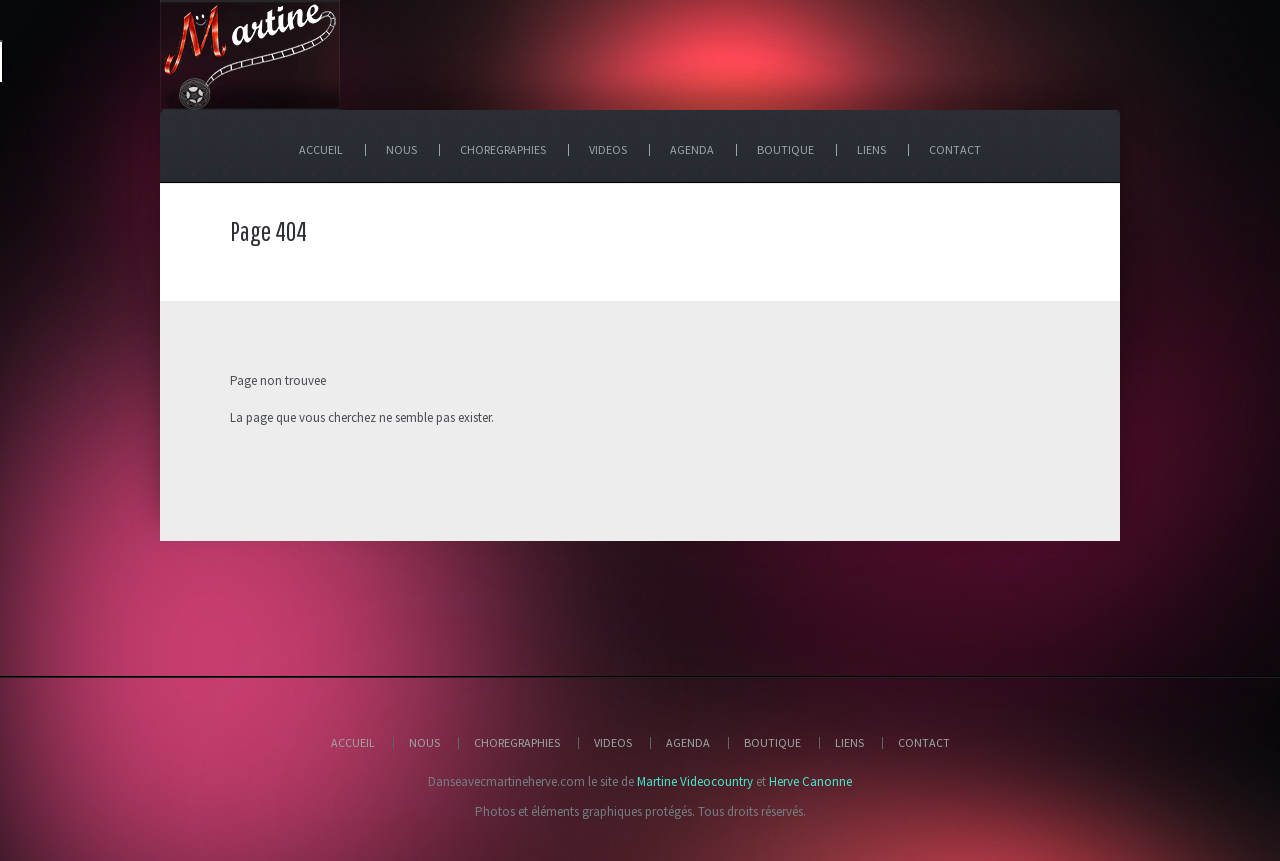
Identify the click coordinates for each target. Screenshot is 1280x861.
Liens (849, 742)
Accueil (353, 742)
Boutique (772, 742)
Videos (613, 742)
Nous (424, 742)
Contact (924, 742)
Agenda (688, 742)
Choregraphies (517, 742)
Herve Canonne (810, 781)
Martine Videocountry (695, 781)
